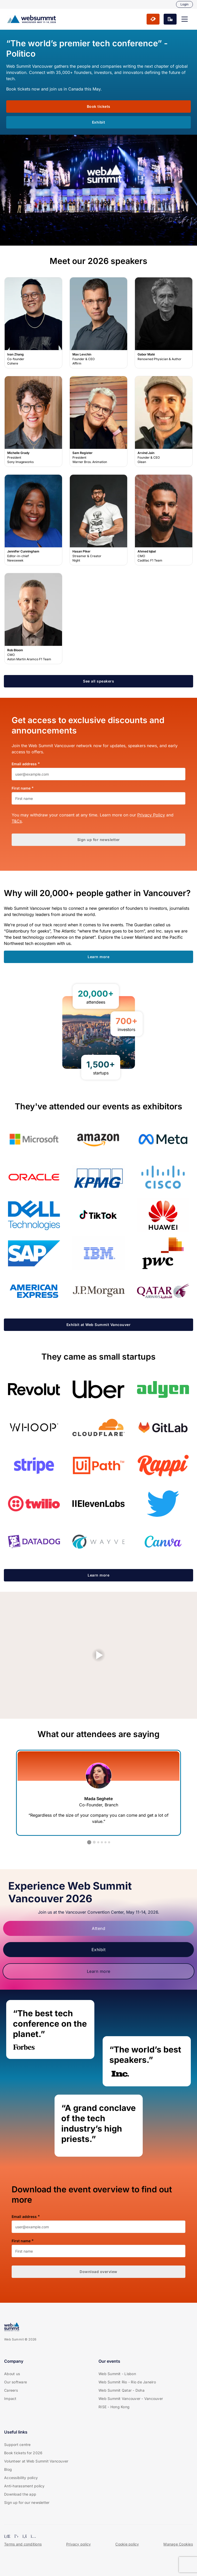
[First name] (98, 798)
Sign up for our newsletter (27, 2502)
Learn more (98, 1971)
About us (12, 2374)
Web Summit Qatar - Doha (121, 2390)
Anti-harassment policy (24, 2486)
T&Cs (17, 821)
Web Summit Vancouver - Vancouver (130, 2398)
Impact (10, 2398)
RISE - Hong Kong (114, 2407)
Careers (11, 2390)
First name (21, 788)
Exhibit (99, 1949)
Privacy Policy (151, 814)
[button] (184, 19)
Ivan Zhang (33, 323)
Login (184, 4)
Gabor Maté (163, 323)
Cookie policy (127, 2544)
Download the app (20, 2494)
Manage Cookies (178, 2544)
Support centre (17, 2444)
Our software (15, 2382)
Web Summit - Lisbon (117, 2374)
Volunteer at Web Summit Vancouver (36, 2461)
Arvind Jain (163, 421)
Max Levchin (98, 323)
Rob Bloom (33, 618)
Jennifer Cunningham (33, 520)
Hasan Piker (98, 520)
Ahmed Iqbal (163, 520)
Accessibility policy (21, 2477)
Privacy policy (78, 2544)
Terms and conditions (23, 2544)
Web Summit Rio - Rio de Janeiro (127, 2382)
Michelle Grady (33, 421)
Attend (98, 1928)
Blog (8, 2469)
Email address (24, 764)
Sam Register (98, 421)
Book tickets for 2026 (23, 2453)
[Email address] (98, 774)
